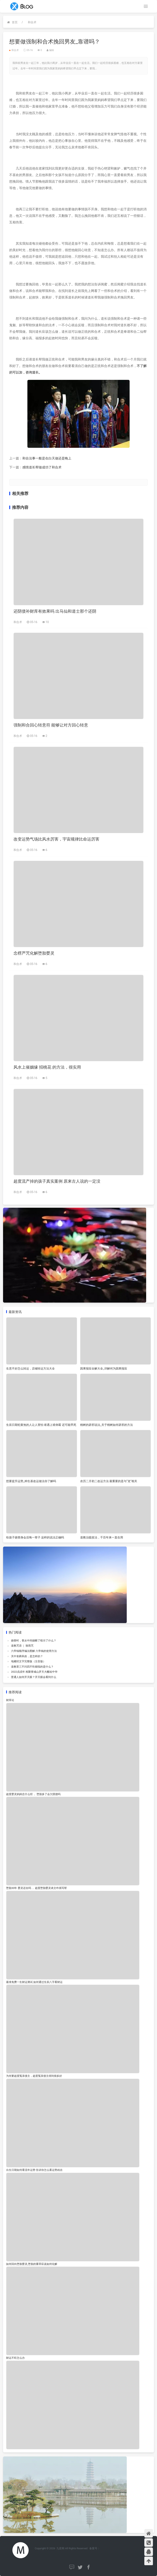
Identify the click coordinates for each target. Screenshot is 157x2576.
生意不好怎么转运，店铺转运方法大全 (30, 1368)
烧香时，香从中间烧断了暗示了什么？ (33, 1640)
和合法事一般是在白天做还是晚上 (46, 458)
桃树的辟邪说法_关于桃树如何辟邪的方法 (106, 1424)
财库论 (10, 1700)
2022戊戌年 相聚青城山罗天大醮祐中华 (34, 1671)
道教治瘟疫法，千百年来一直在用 (101, 1537)
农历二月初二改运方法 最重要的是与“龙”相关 (108, 1481)
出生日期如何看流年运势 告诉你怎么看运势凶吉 (34, 2169)
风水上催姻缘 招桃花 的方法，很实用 (47, 1067)
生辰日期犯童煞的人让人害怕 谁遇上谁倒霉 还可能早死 (41, 1424)
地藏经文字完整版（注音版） (28, 1661)
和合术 (32, 22)
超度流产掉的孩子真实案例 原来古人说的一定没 (56, 1181)
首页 (15, 22)
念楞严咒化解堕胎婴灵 (33, 953)
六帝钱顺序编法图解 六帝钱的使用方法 (34, 1650)
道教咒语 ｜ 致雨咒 (22, 1645)
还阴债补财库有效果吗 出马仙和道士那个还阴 (54, 611)
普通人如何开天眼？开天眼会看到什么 (33, 1677)
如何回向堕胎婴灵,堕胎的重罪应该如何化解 (31, 2264)
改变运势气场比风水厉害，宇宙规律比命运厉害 (56, 839)
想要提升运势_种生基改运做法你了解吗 (31, 1481)
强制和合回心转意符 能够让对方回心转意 (50, 725)
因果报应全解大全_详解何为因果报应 (103, 1368)
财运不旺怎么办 (15, 2357)
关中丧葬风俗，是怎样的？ (27, 1656)
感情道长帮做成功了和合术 (42, 467)
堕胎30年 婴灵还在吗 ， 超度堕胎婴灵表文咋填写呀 (36, 1888)
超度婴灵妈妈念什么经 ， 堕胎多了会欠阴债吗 (33, 1794)
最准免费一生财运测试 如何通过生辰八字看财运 (34, 1982)
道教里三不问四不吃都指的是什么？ (32, 1666)
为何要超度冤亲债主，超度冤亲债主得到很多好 (34, 2075)
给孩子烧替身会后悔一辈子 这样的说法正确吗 (35, 1537)
